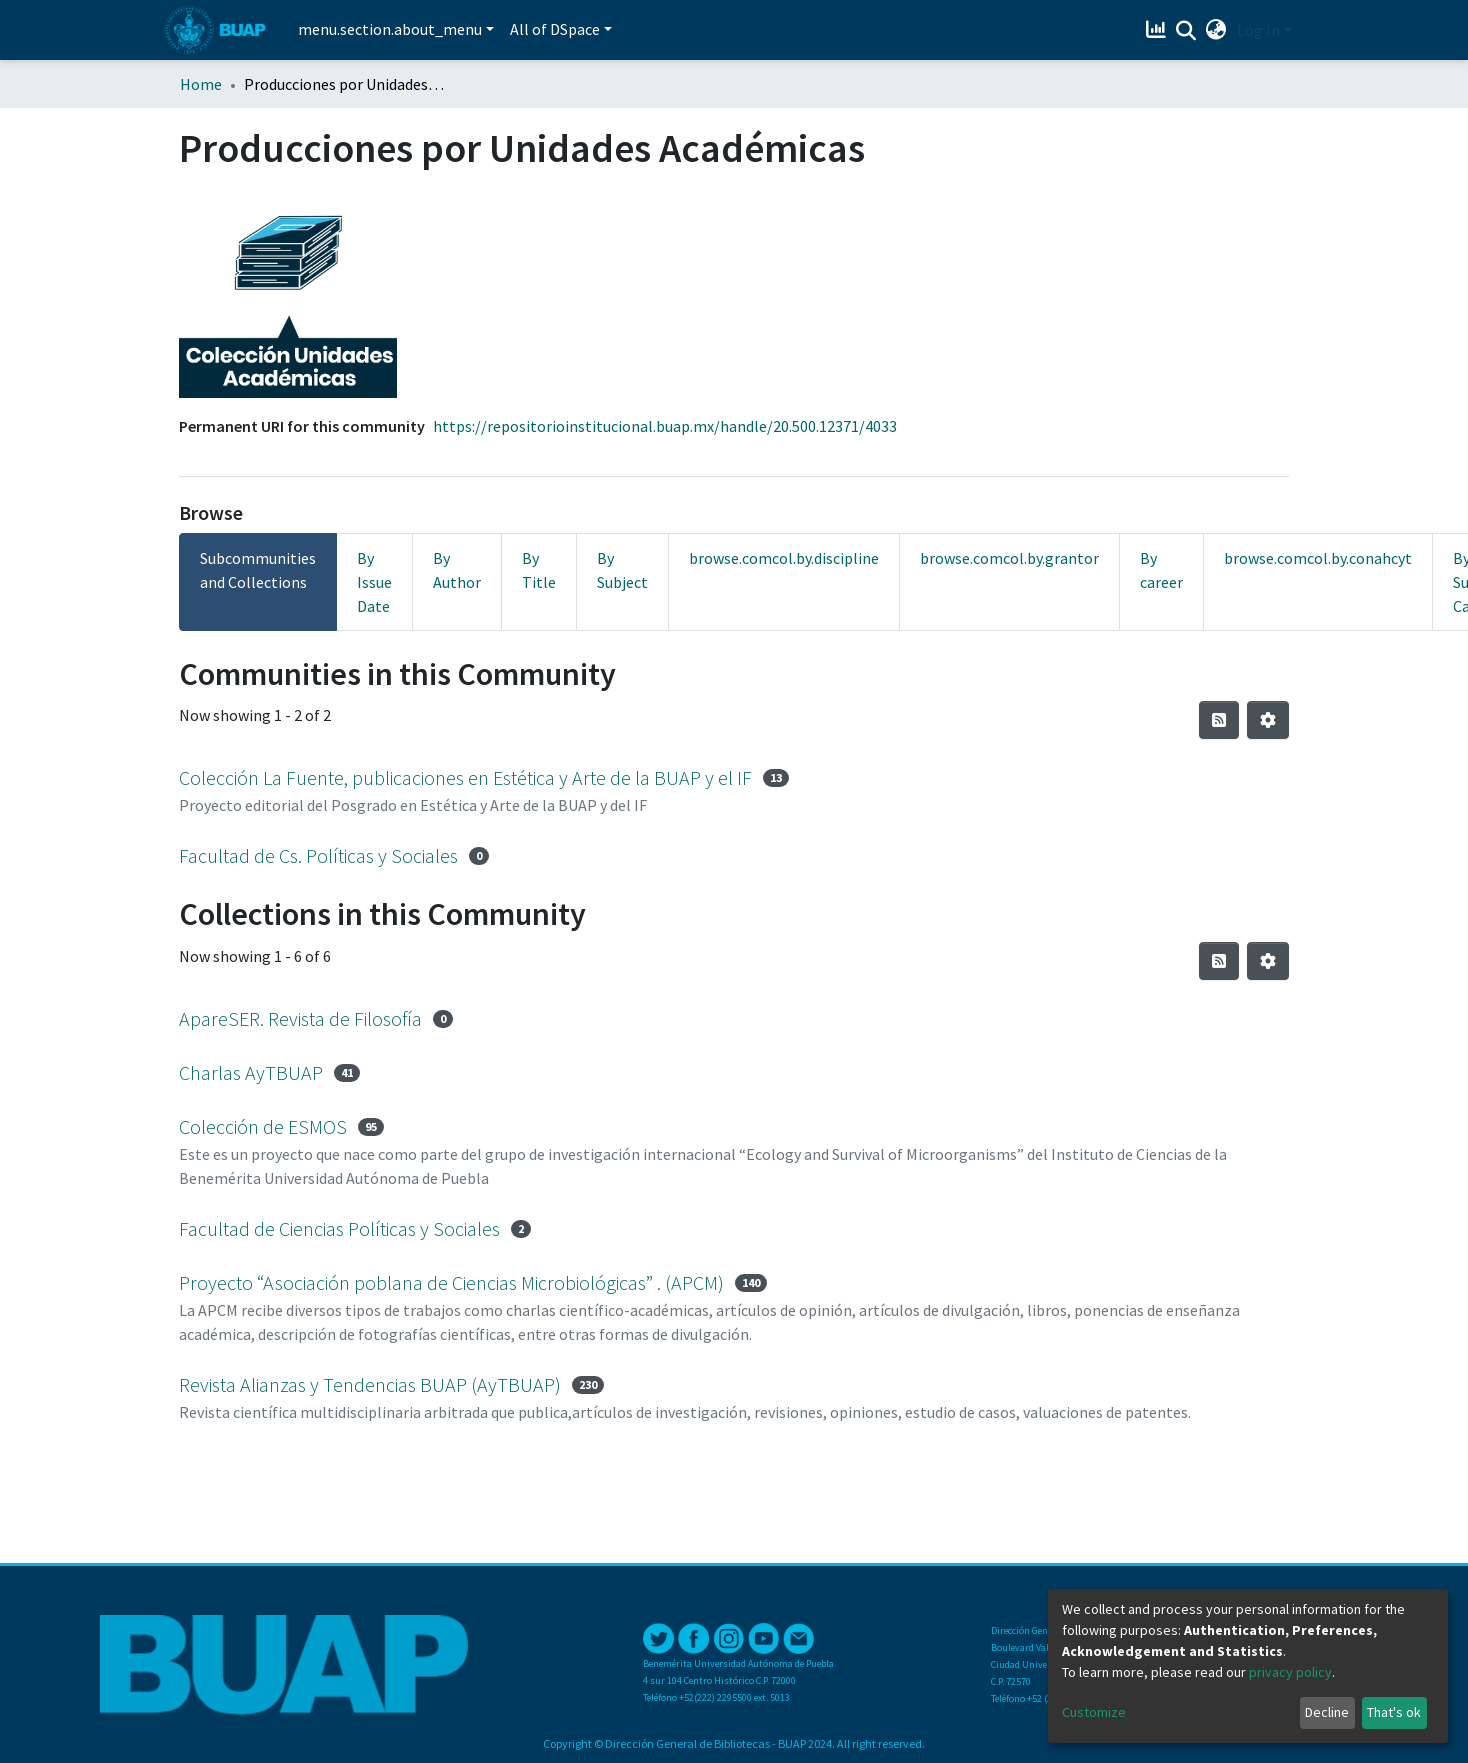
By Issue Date (374, 582)
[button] (1216, 30)
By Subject (622, 570)
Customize (1094, 1712)
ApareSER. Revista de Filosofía (300, 1018)
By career (1161, 570)
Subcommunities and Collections (258, 570)
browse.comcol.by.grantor (1009, 558)
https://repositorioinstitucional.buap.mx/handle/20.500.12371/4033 (665, 426)
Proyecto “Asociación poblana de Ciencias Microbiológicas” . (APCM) (451, 1282)
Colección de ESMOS (263, 1126)
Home (201, 84)
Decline (1327, 1712)
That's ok (1394, 1712)
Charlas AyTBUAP (251, 1072)
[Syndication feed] (1219, 720)
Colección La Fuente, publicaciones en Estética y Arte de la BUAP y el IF (465, 777)
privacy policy (1290, 1672)
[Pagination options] (1268, 720)
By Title (539, 570)
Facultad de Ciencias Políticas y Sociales (339, 1228)
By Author (457, 570)
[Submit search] (1186, 31)
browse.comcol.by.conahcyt (1318, 558)
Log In (1258, 30)
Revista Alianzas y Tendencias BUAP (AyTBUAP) (370, 1384)
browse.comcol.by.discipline (784, 558)
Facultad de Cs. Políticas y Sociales (318, 855)
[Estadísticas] (1158, 30)
